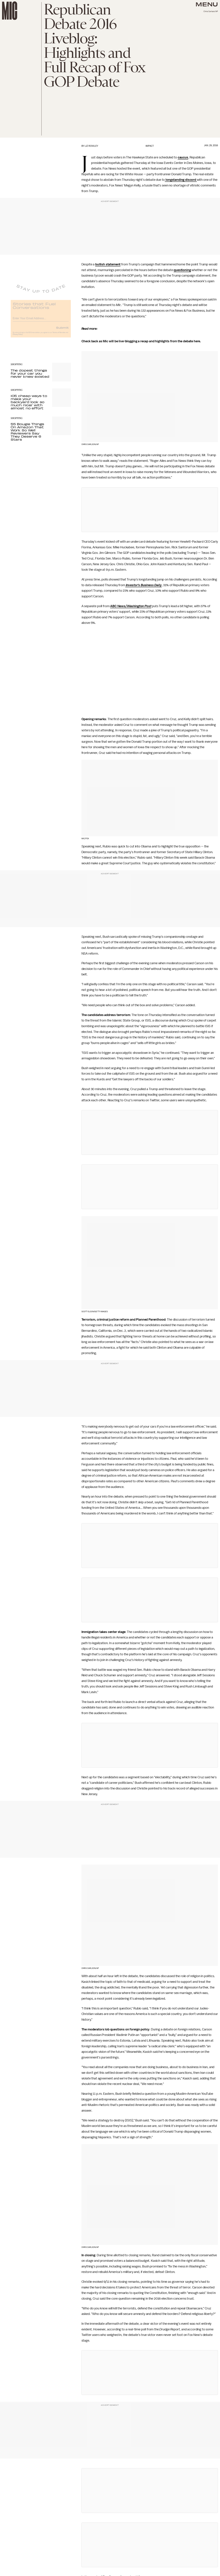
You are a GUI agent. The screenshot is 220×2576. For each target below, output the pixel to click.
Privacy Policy (18, 336)
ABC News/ (118, 606)
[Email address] (41, 320)
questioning (182, 270)
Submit (62, 329)
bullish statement (107, 264)
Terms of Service (58, 335)
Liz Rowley (91, 146)
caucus (183, 157)
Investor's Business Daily (143, 585)
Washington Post (139, 606)
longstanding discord (181, 179)
